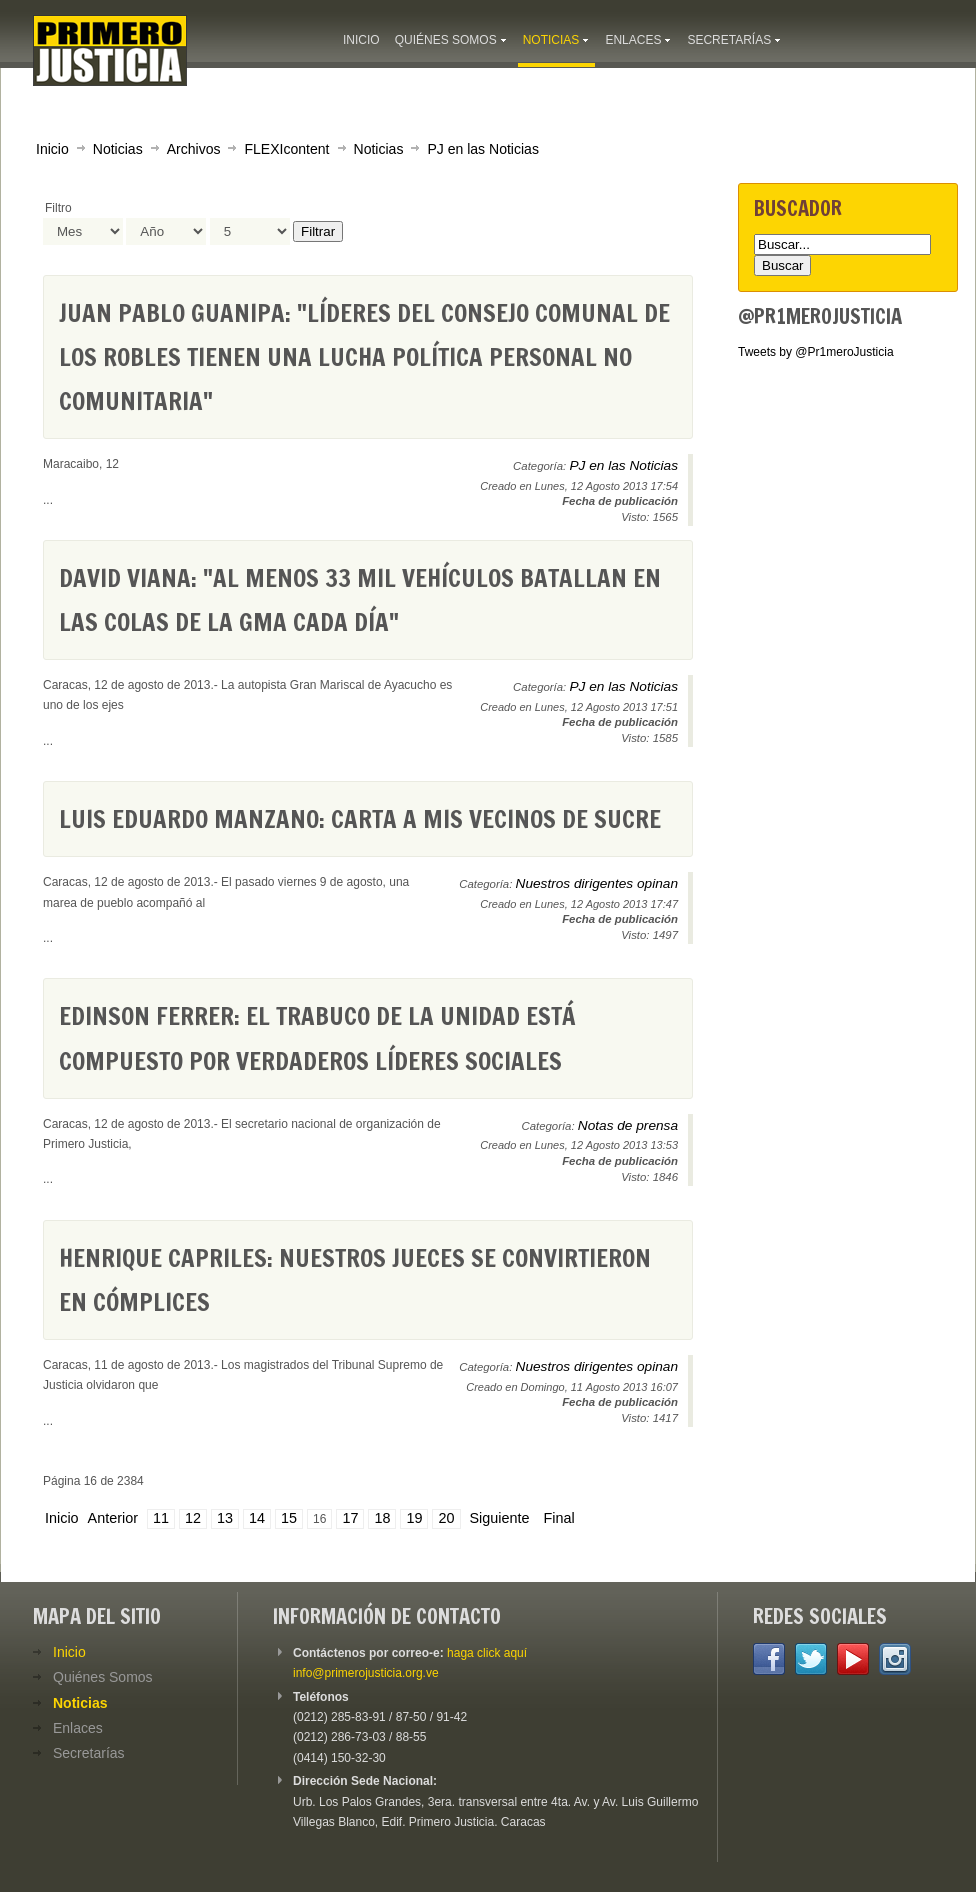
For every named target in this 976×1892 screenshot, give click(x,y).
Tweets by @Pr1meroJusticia (816, 352)
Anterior (113, 1518)
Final (559, 1518)
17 (350, 1518)
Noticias (118, 149)
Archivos (194, 149)
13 (225, 1518)
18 (382, 1518)
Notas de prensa (628, 1125)
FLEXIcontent (286, 149)
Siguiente (500, 1518)
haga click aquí (487, 1653)
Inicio (52, 149)
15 (289, 1518)
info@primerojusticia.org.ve (366, 1673)
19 (414, 1518)
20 (446, 1518)
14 (257, 1518)
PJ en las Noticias (483, 149)
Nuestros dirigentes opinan (597, 883)
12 (193, 1518)
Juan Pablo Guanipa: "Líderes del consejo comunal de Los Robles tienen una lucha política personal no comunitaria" (364, 356)
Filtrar (318, 231)
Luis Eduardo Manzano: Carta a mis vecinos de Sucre (360, 818)
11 (161, 1518)
